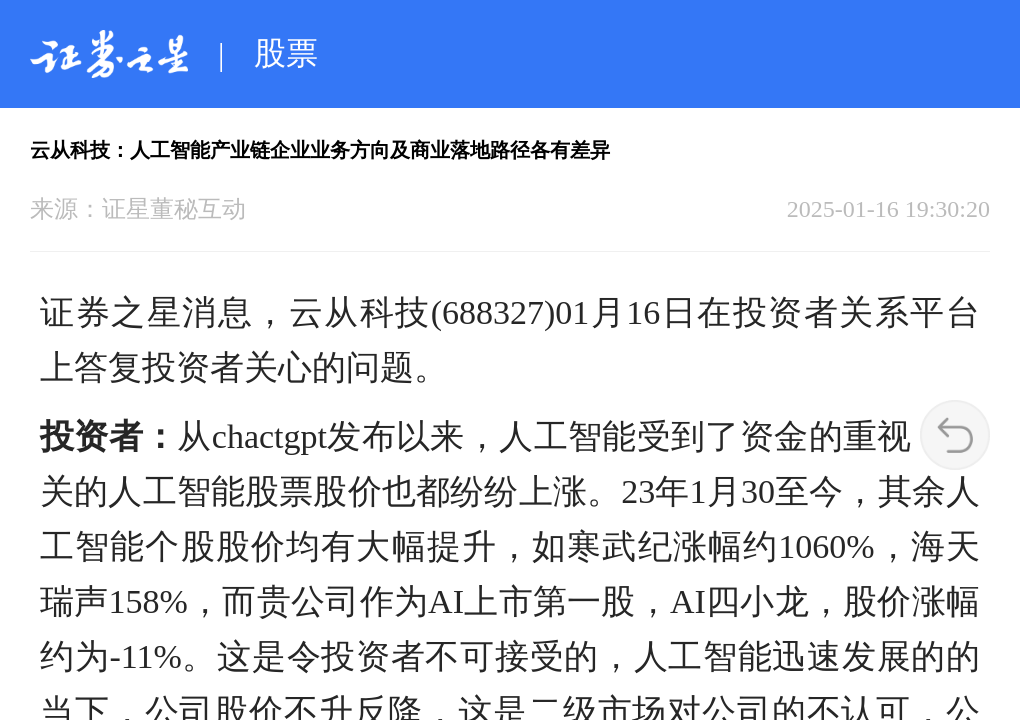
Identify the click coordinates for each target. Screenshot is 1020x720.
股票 (286, 53)
